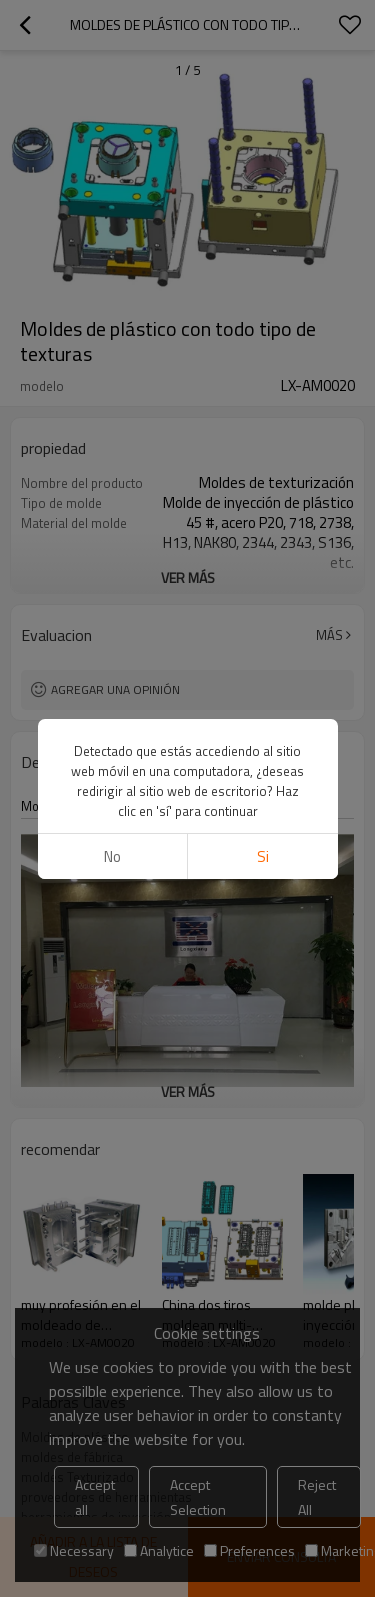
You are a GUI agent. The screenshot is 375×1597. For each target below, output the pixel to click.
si (263, 100)
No (112, 100)
